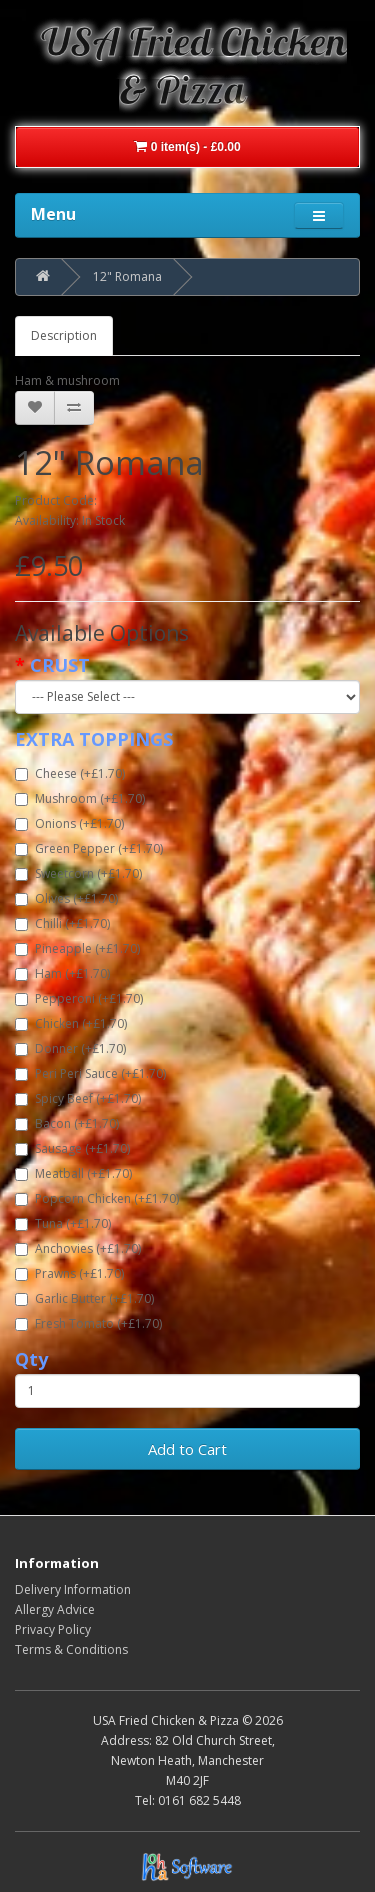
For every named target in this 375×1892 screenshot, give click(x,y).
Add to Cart (187, 1449)
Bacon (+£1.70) (67, 1123)
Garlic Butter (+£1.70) (84, 1298)
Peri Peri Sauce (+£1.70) (90, 1073)
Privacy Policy (53, 1629)
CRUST (60, 665)
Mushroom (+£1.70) (80, 798)
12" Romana (127, 276)
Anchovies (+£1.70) (78, 1248)
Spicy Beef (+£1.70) (78, 1098)
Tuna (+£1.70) (63, 1223)
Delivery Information (73, 1589)
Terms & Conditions (71, 1649)
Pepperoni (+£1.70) (79, 998)
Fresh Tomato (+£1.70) (88, 1323)
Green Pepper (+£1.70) (89, 848)
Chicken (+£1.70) (71, 1023)
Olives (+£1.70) (66, 898)
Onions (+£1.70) (69, 823)
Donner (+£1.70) (70, 1048)
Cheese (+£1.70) (70, 773)
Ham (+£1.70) (62, 973)
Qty (31, 1359)
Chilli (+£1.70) (62, 923)
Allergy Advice (55, 1609)
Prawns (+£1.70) (69, 1273)
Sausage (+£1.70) (72, 1148)
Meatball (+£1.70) (73, 1173)
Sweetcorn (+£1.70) (78, 873)
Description (64, 335)
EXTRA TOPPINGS (94, 739)
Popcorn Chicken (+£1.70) (97, 1198)
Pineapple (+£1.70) (77, 948)
